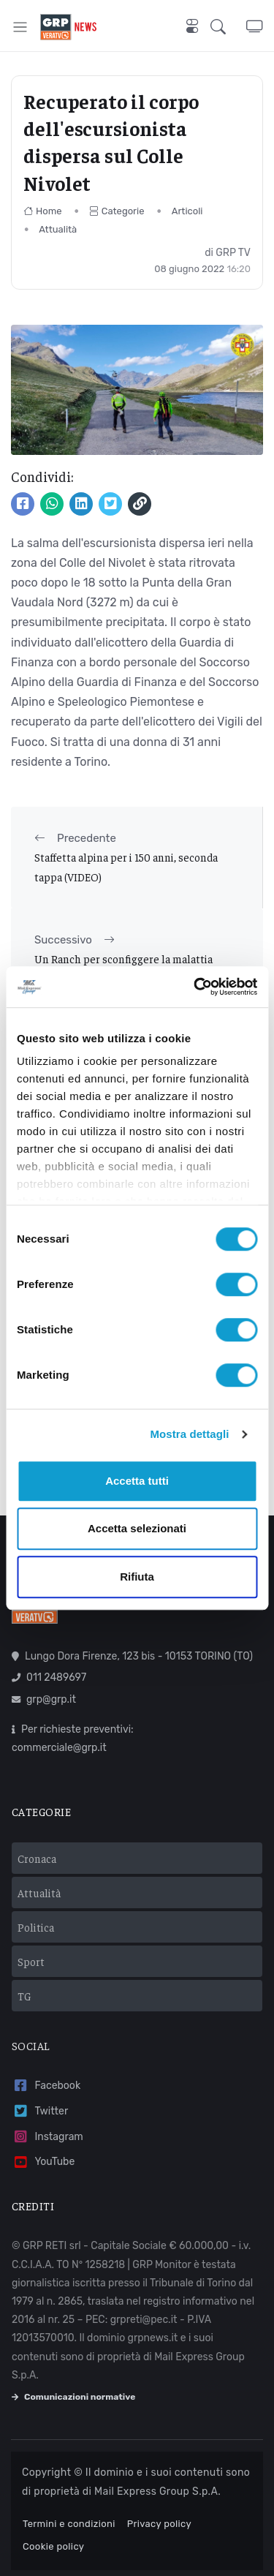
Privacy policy (159, 2523)
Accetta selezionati (137, 1528)
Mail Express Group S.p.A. (157, 2491)
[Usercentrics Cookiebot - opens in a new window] (195, 986)
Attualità (58, 229)
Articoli (187, 211)
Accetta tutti (137, 1481)
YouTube (43, 2162)
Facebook (46, 2086)
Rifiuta (137, 1576)
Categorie (117, 211)
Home (42, 211)
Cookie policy (53, 2546)
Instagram (47, 2137)
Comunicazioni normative (73, 2397)
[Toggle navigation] (20, 26)
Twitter (40, 2111)
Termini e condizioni (69, 2523)
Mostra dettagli (189, 1434)
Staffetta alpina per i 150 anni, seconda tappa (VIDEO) (126, 866)
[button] (228, 26)
